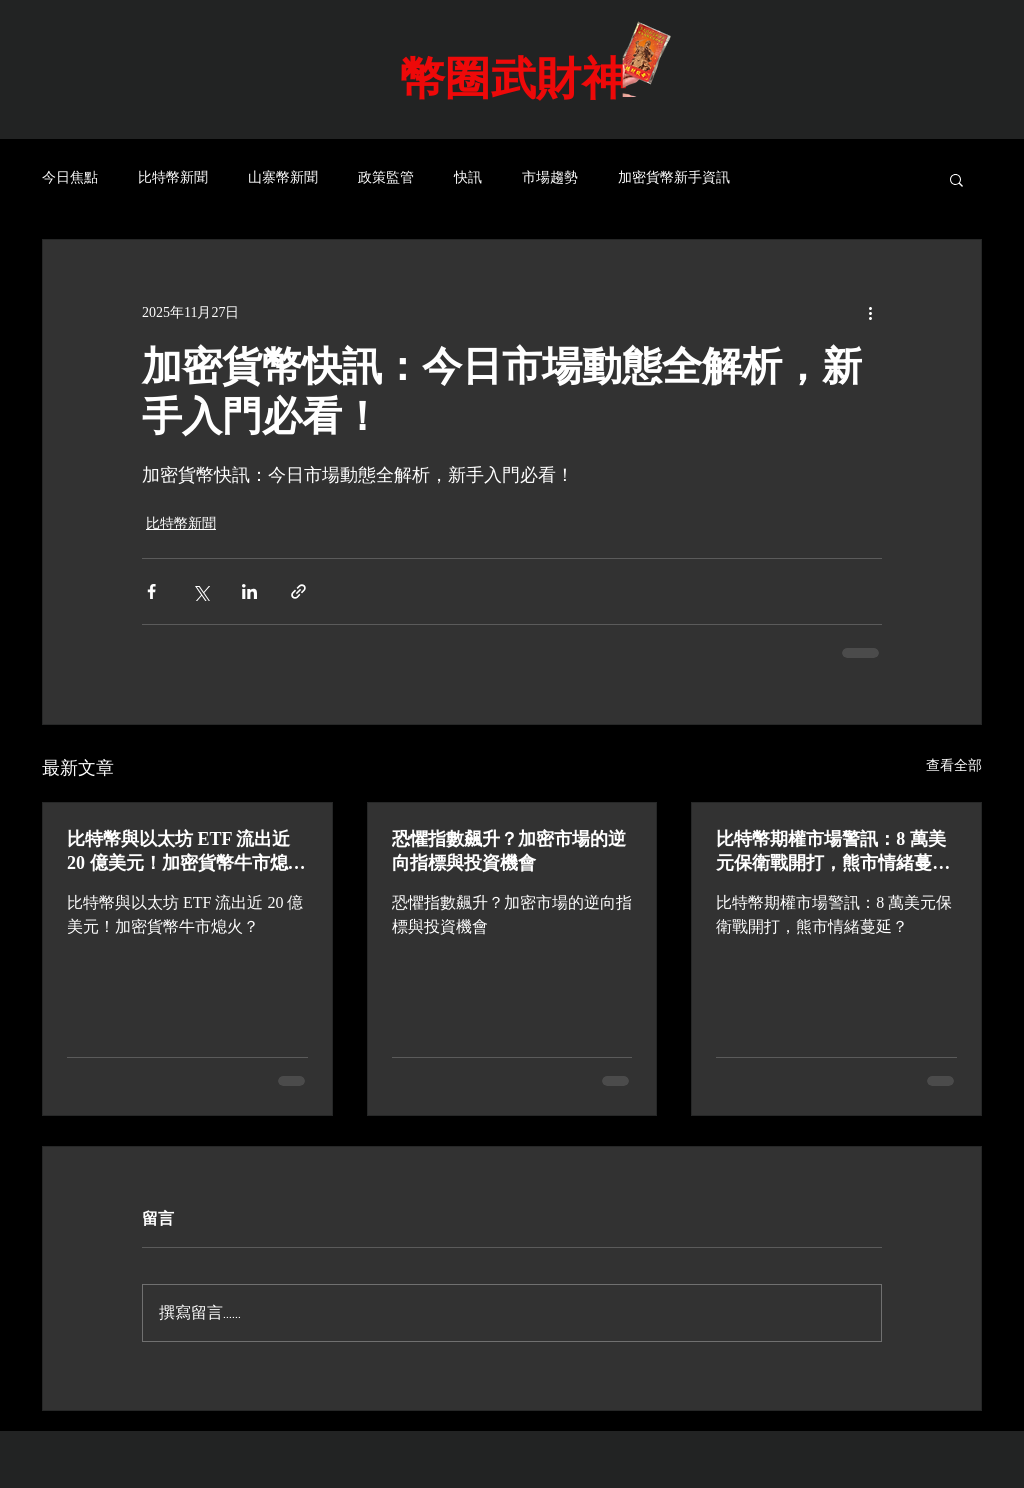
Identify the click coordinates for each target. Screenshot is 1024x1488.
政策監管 (386, 178)
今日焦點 (70, 178)
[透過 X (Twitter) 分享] (200, 591)
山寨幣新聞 (283, 178)
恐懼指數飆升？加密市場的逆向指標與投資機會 (509, 851)
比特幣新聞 (173, 178)
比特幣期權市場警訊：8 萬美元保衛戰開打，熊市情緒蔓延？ (831, 852)
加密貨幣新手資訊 (674, 178)
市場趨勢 (550, 178)
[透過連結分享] (298, 591)
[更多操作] (870, 312)
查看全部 (954, 765)
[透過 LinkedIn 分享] (249, 591)
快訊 (468, 178)
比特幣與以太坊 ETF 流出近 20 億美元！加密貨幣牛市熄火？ (178, 852)
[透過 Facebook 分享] (151, 591)
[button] (956, 179)
